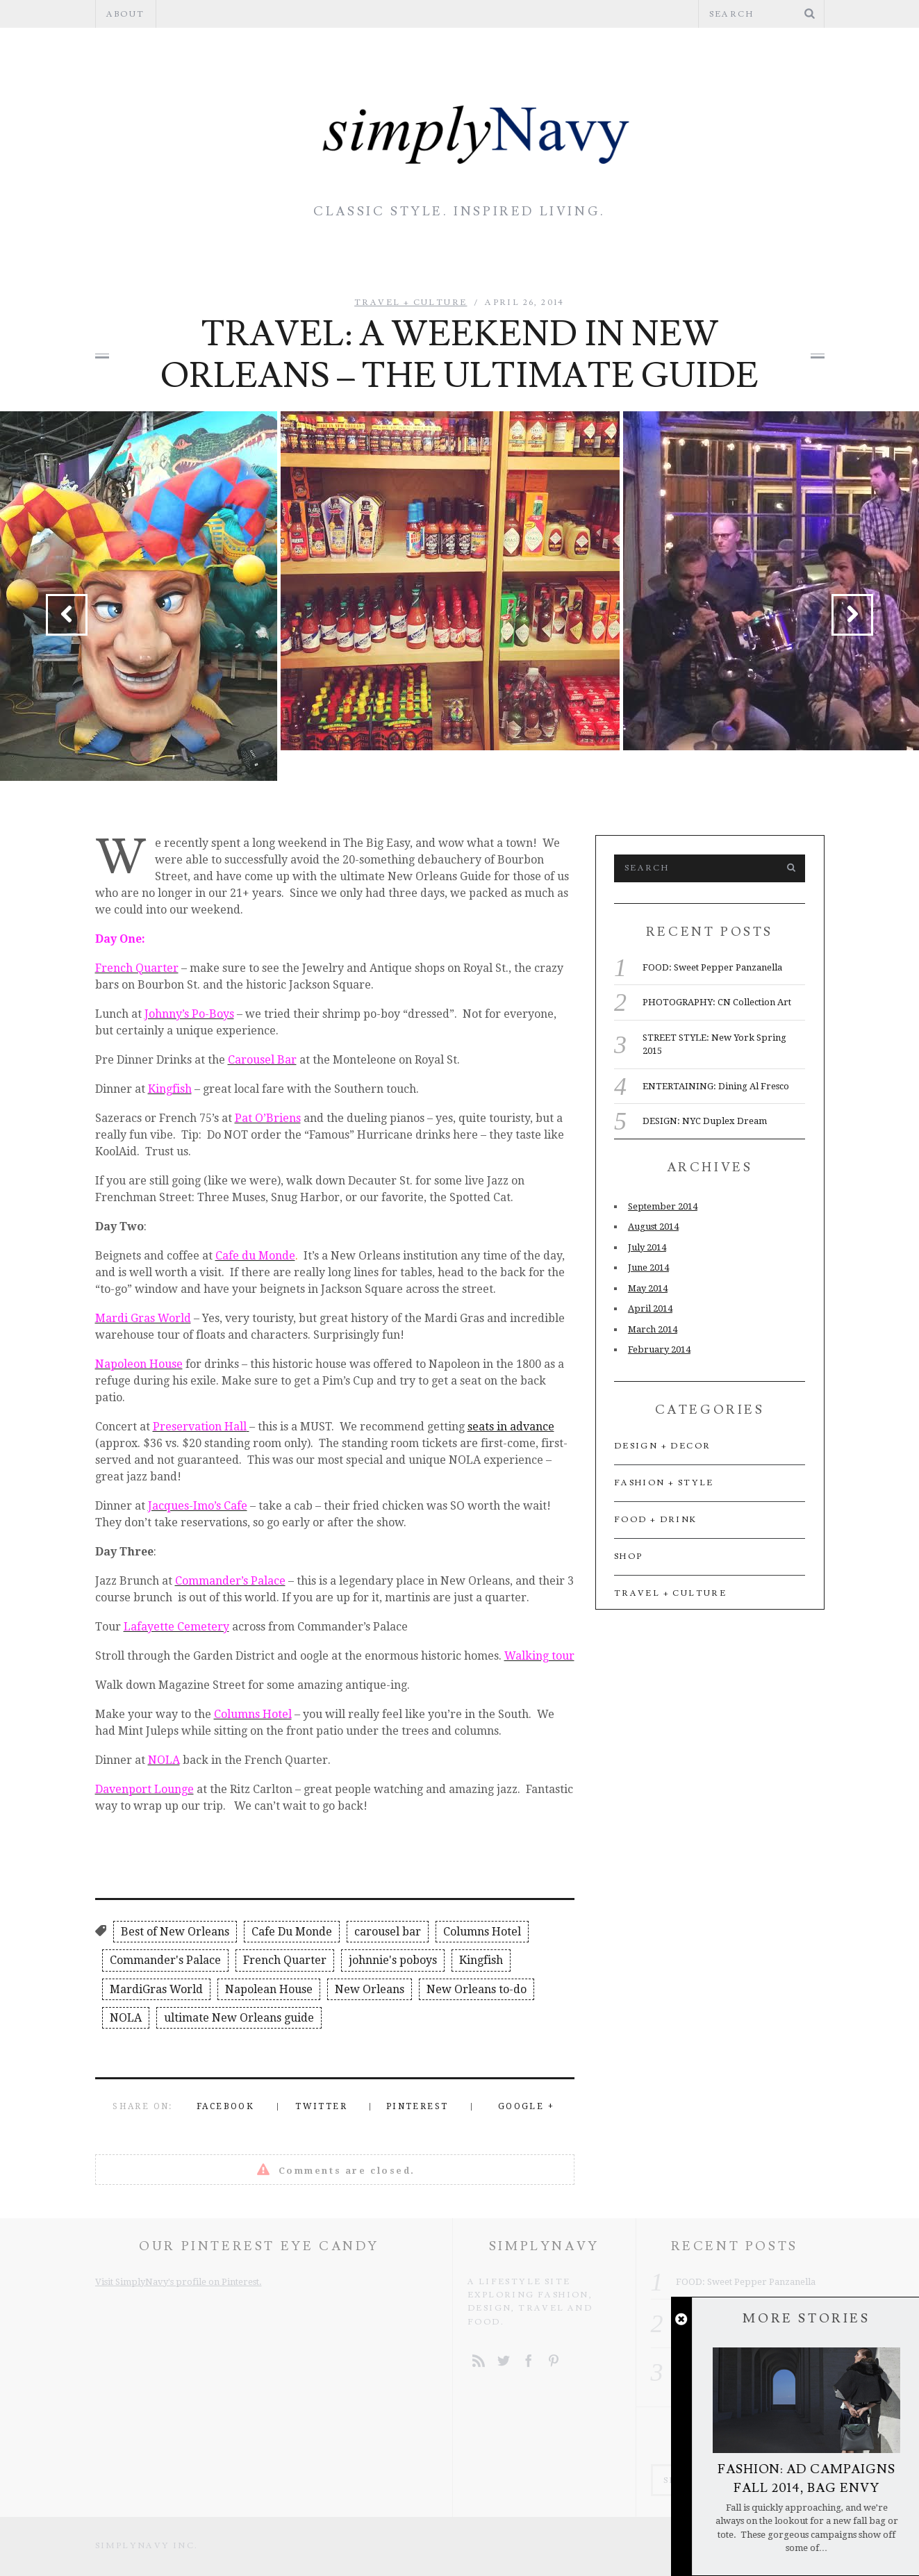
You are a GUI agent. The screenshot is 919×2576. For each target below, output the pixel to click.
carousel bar (387, 1931)
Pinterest (417, 2106)
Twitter (321, 2106)
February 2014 (659, 1349)
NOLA (126, 2017)
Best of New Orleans (175, 1931)
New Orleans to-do (477, 1989)
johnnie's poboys (393, 1960)
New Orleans (369, 1989)
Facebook (225, 2106)
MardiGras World (156, 1989)
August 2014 (653, 1226)
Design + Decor (378, 261)
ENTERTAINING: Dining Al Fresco (716, 1086)
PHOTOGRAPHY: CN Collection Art (717, 1002)
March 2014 (652, 1329)
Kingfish (481, 1960)
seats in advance (510, 1426)
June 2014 (648, 1267)
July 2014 (647, 1247)
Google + (526, 2106)
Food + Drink (535, 261)
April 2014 (650, 1308)
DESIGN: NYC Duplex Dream (705, 1121)
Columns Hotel (482, 1931)
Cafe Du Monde (291, 1931)
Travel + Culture (704, 261)
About (125, 14)
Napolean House (269, 1989)
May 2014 (648, 1288)
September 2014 (662, 1206)
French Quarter (284, 1960)
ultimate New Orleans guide (239, 2017)
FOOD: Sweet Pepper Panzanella (712, 967)
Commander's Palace (165, 1960)
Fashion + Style (208, 261)
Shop (628, 1556)
